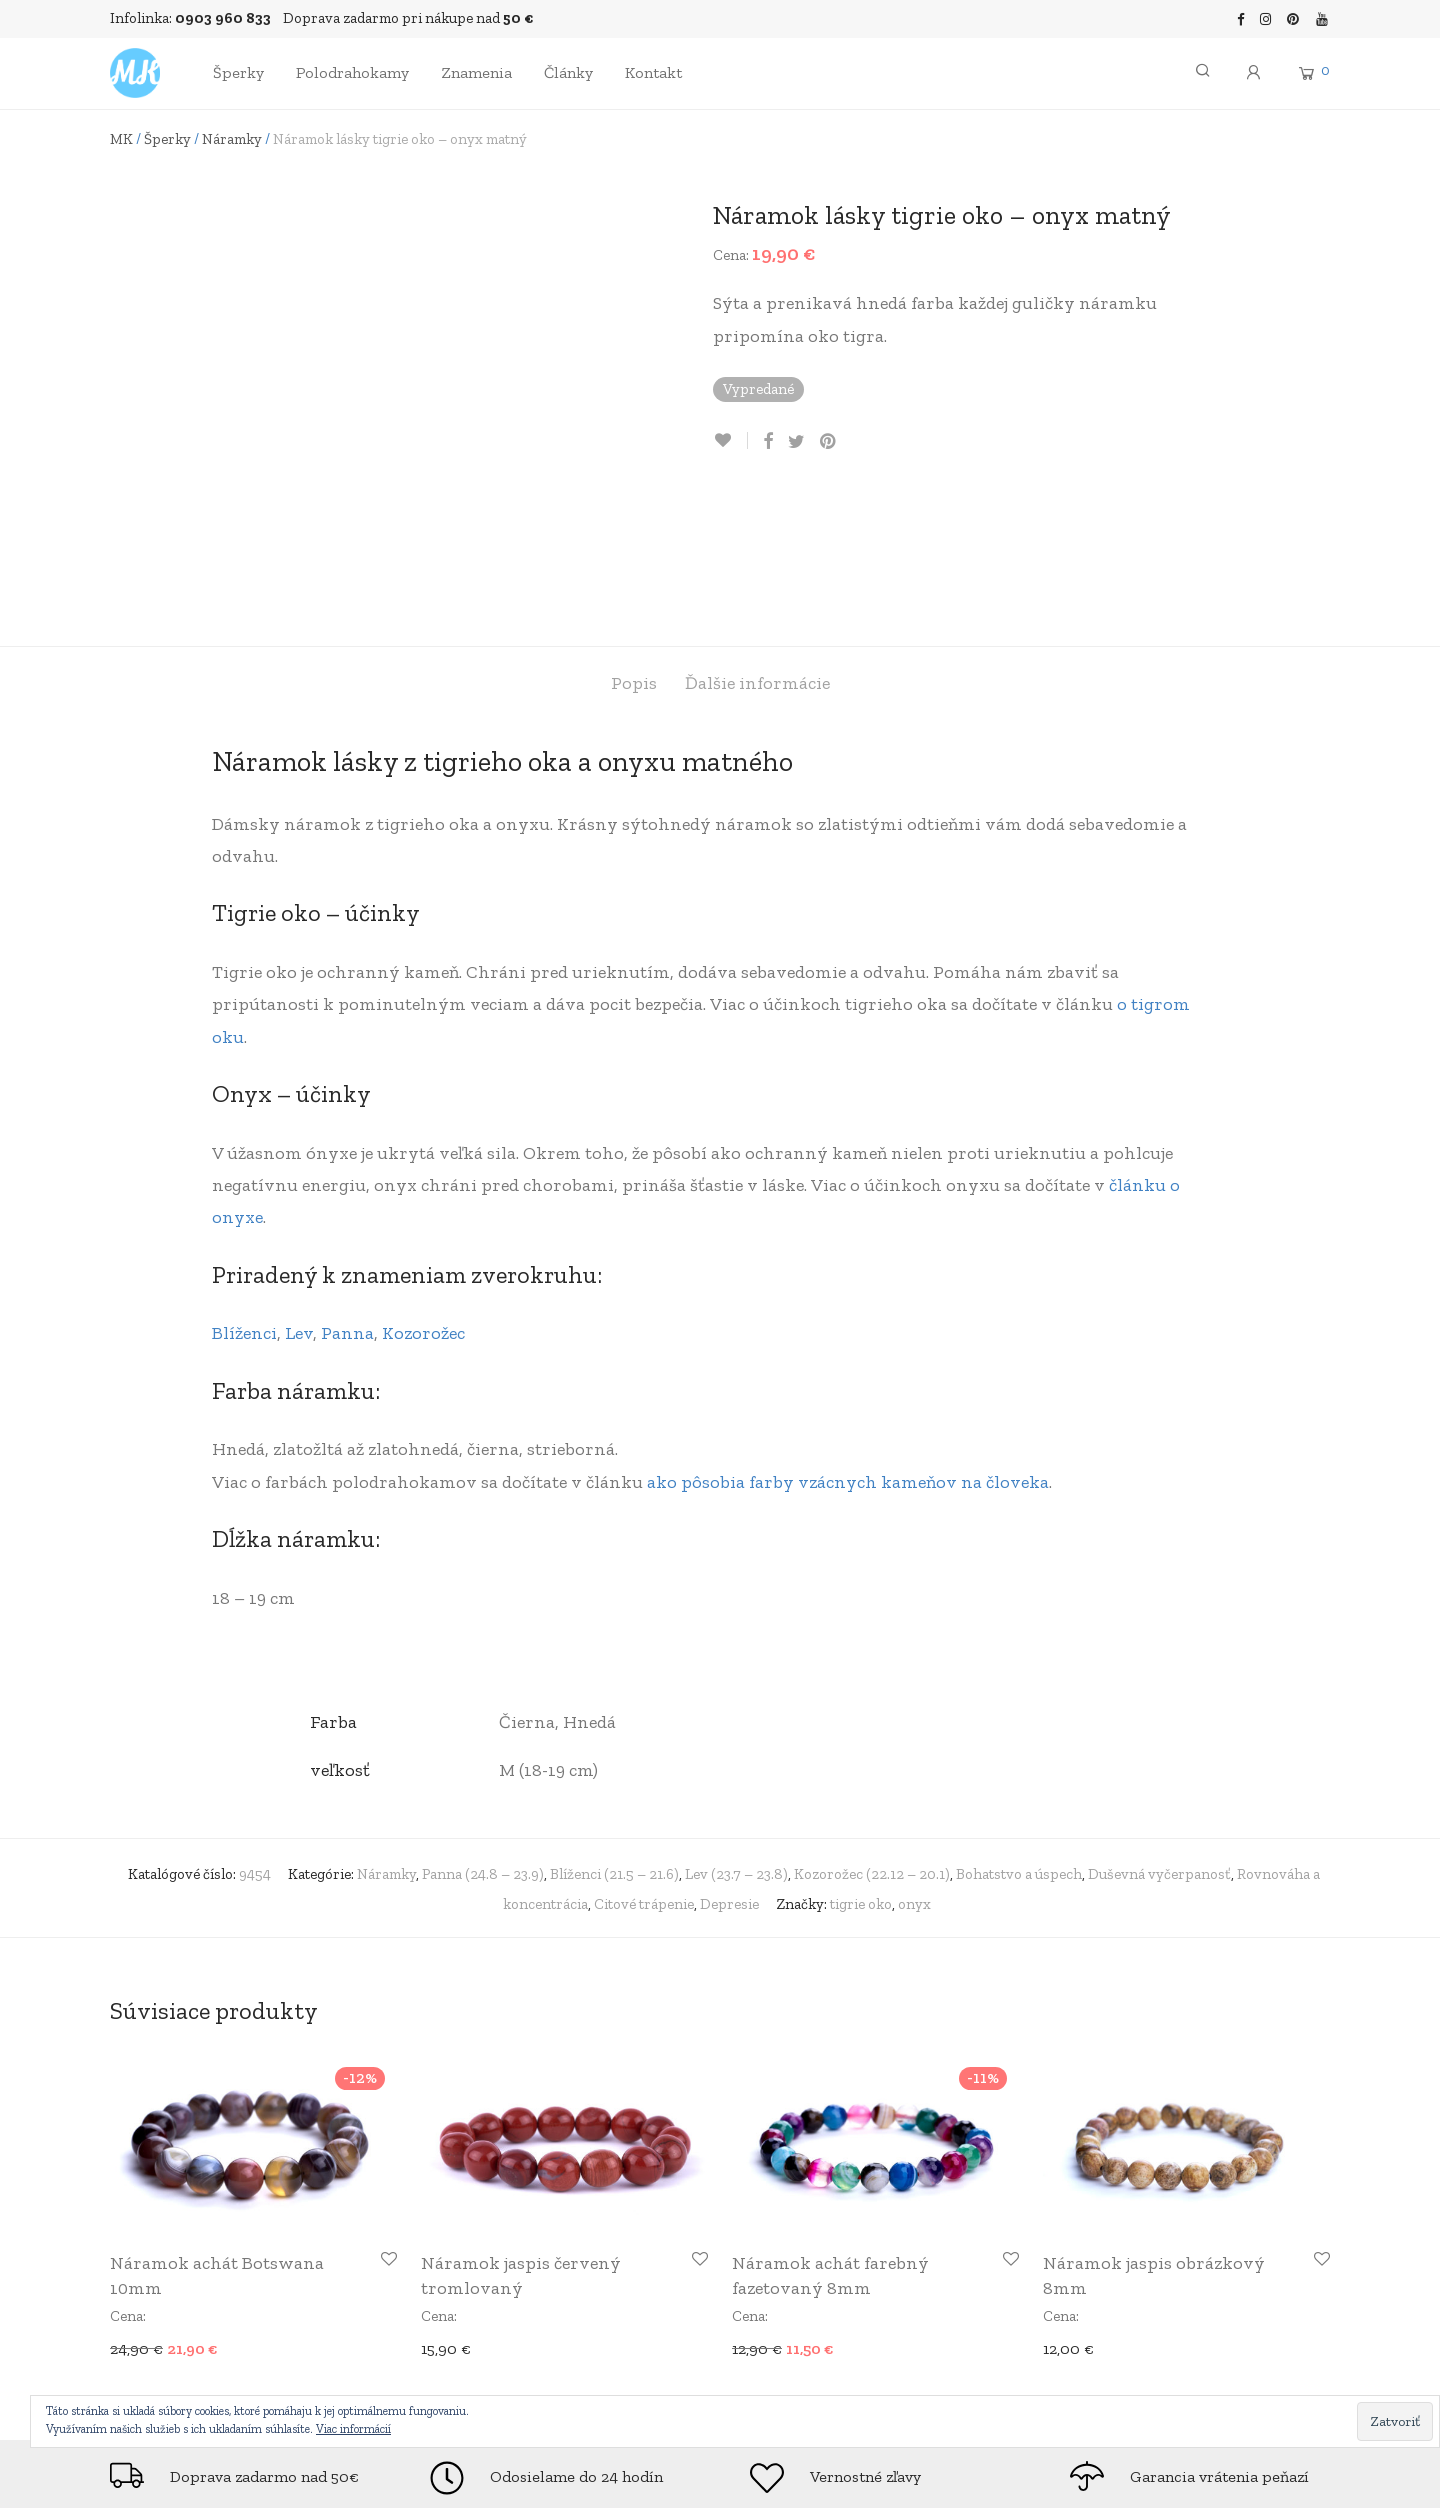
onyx (914, 1767)
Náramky (232, 139)
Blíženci (244, 1197)
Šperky (238, 72)
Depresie (729, 1767)
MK (121, 139)
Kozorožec (423, 1197)
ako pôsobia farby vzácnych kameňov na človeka (848, 1345)
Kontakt (653, 72)
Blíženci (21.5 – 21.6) (614, 1737)
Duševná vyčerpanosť (1159, 1737)
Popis (634, 547)
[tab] (634, 547)
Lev (299, 1197)
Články (568, 72)
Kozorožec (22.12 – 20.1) (872, 1737)
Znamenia (476, 72)
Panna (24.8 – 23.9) (483, 1737)
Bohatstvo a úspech (1019, 1737)
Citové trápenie (644, 1767)
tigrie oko (861, 1767)
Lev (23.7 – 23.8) (736, 1737)
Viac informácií (353, 2429)
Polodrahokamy (352, 72)
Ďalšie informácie (757, 547)
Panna (347, 1197)
